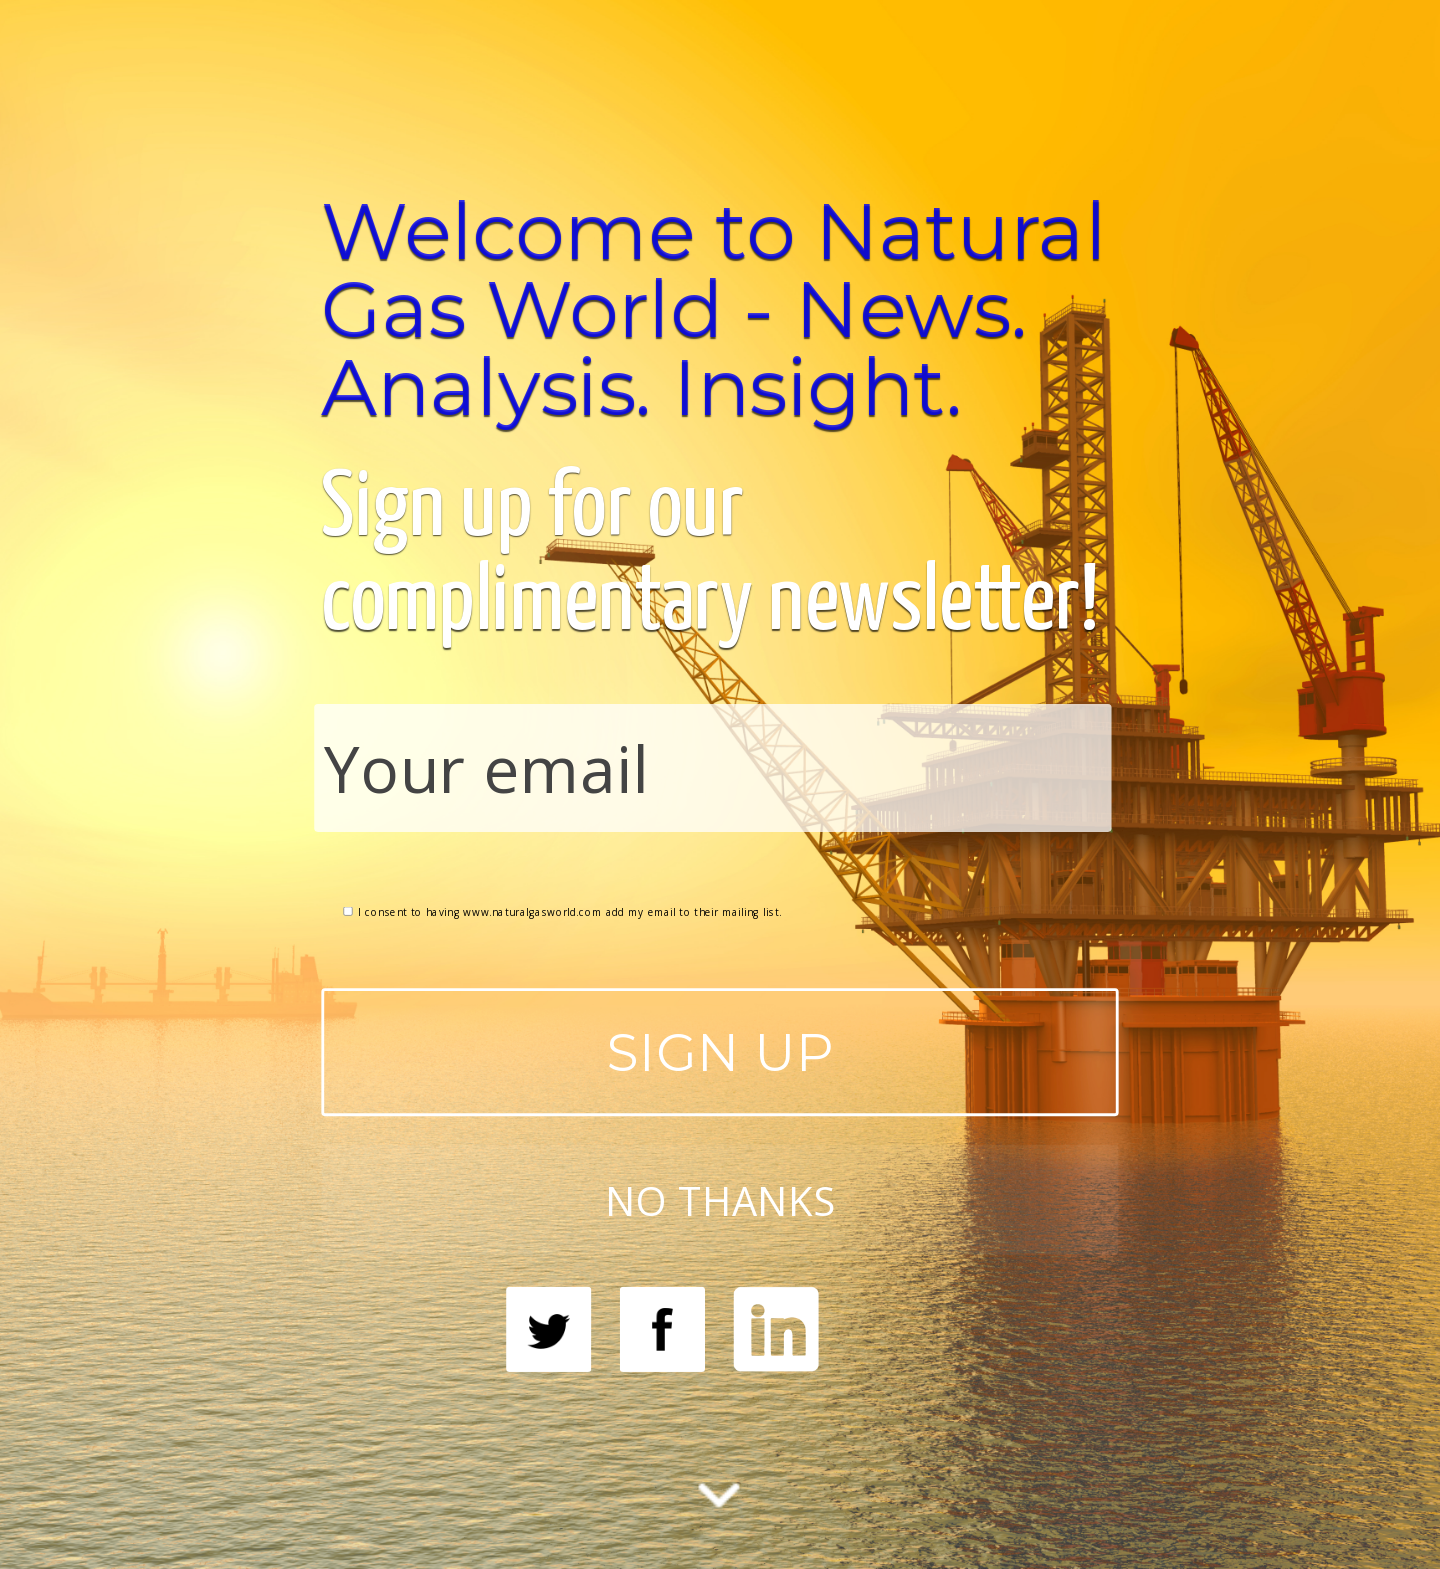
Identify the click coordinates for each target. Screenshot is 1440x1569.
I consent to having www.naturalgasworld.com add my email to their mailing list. (562, 912)
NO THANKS (720, 1199)
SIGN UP (720, 1051)
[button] (719, 309)
